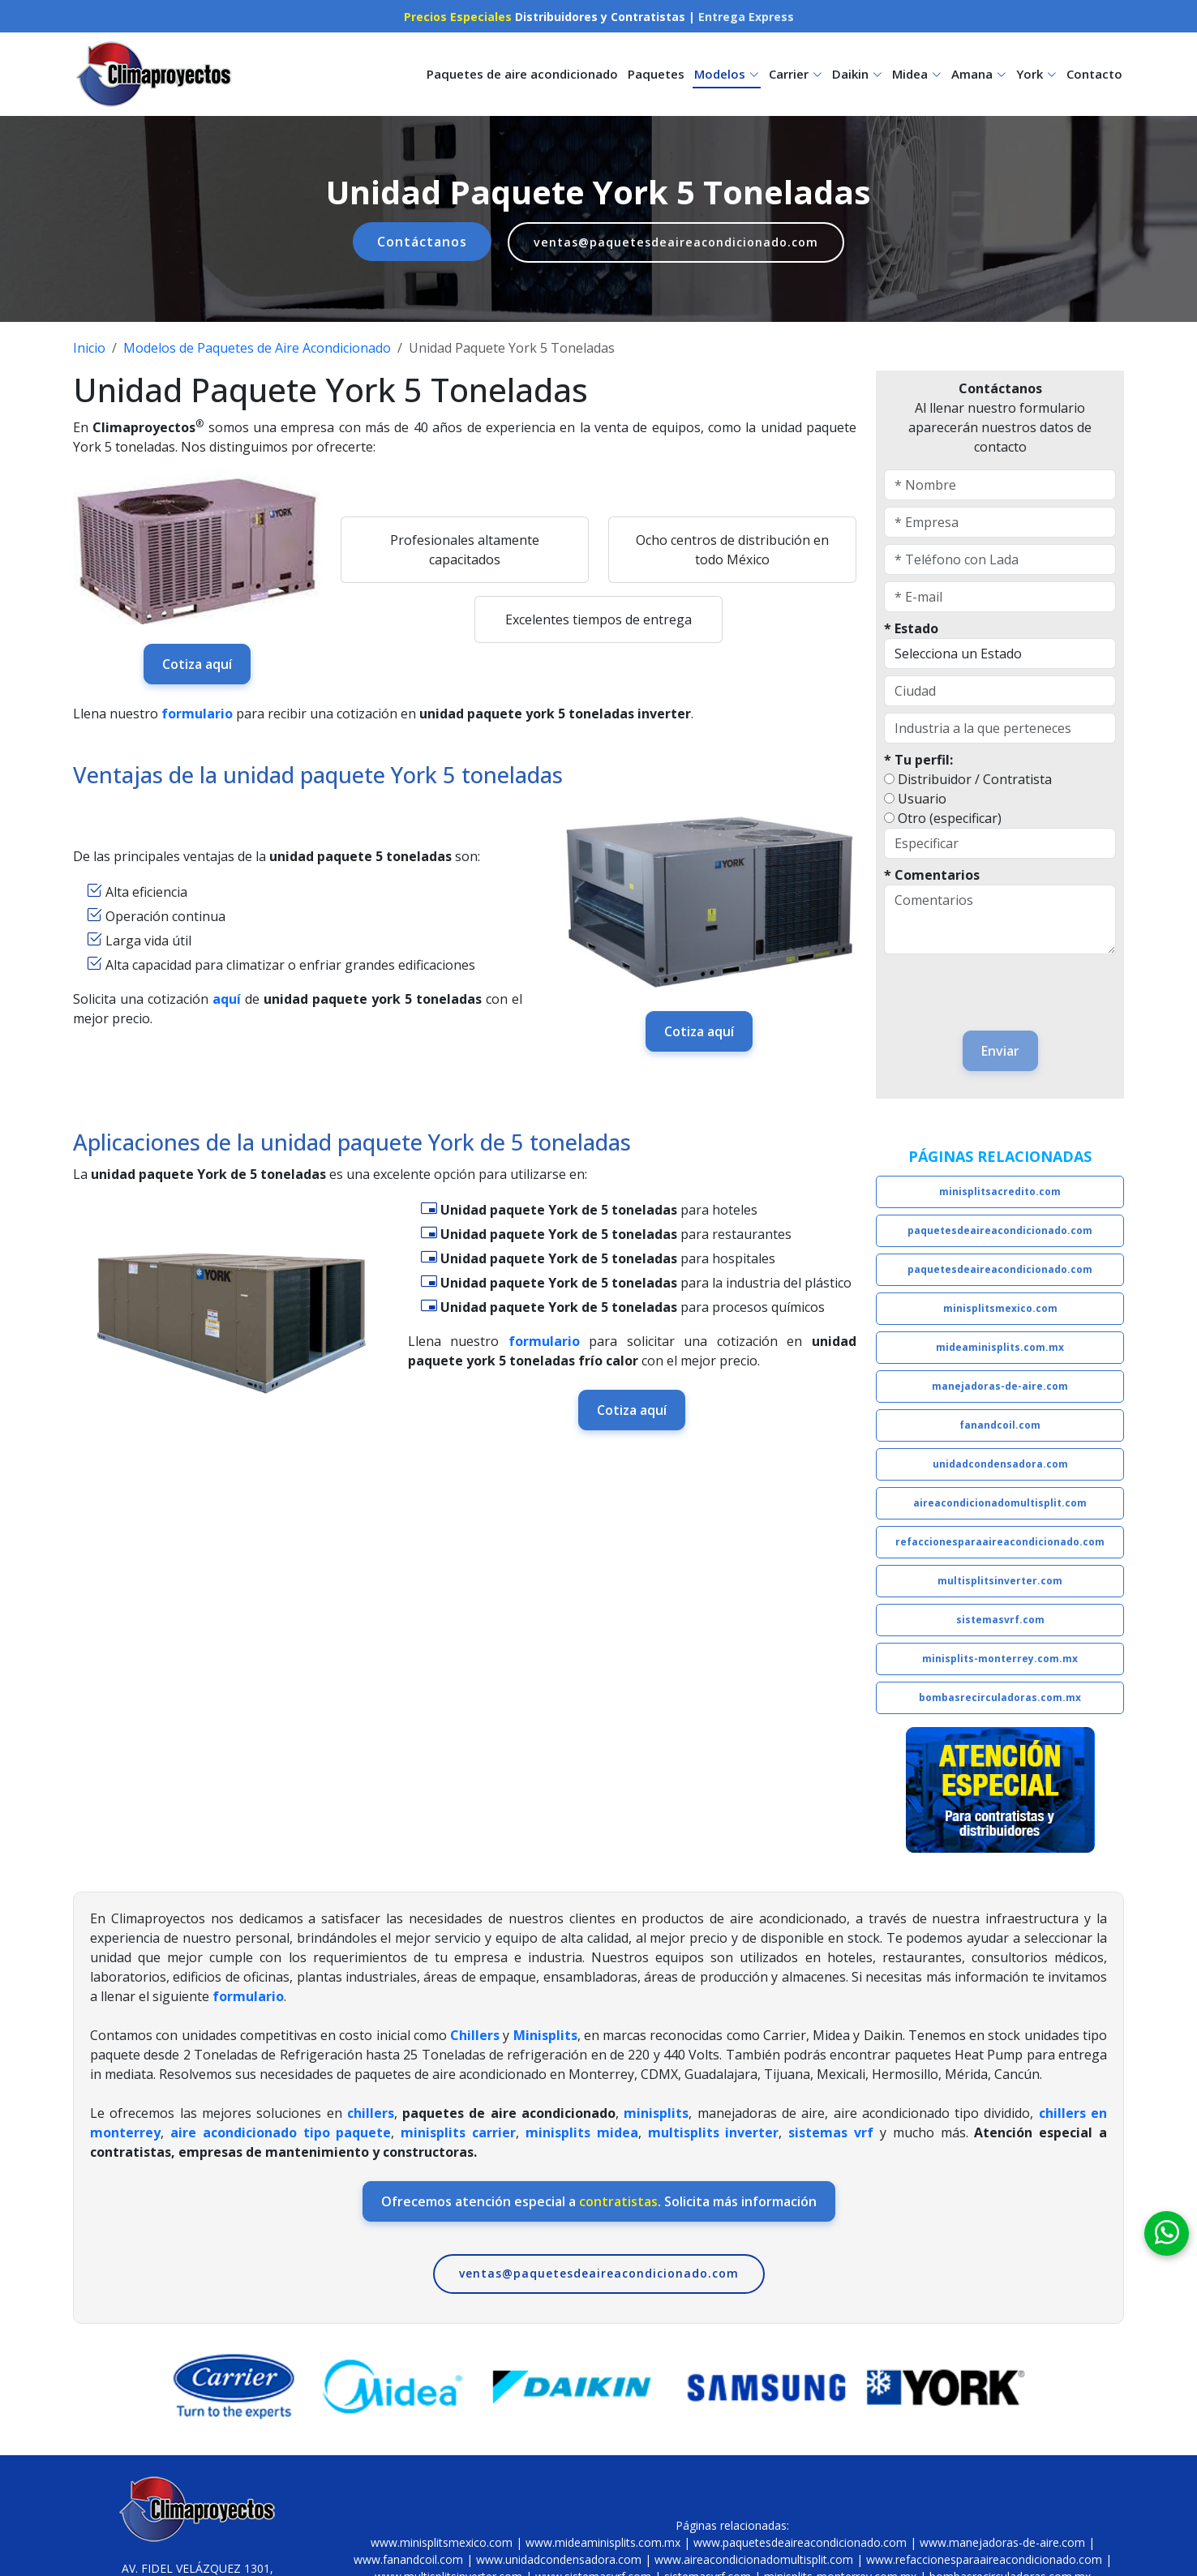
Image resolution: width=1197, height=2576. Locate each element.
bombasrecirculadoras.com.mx (1000, 1694)
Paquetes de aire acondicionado (522, 74)
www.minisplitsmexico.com (442, 2541)
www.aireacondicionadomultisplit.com (753, 2558)
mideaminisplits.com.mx (1000, 1344)
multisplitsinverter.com (999, 1577)
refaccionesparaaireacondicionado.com (1000, 1538)
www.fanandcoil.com (408, 2558)
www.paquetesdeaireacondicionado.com (800, 2541)
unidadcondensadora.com (1000, 1461)
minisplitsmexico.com (1000, 1305)
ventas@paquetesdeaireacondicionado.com (676, 241)
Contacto (1094, 74)
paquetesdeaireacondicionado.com (999, 1227)
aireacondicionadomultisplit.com (1000, 1500)
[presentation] (979, 982)
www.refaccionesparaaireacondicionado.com (984, 2558)
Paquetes (656, 74)
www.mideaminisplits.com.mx (603, 2541)
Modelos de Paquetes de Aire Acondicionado (257, 345)
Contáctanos (411, 239)
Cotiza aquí (197, 660)
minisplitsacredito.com (1000, 1188)
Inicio (89, 345)
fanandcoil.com (999, 1422)
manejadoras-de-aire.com (1000, 1383)
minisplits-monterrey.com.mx (1000, 1655)
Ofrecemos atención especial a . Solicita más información (599, 2198)
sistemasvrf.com (1000, 1616)
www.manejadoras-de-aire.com (1002, 2541)
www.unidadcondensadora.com (558, 2558)
